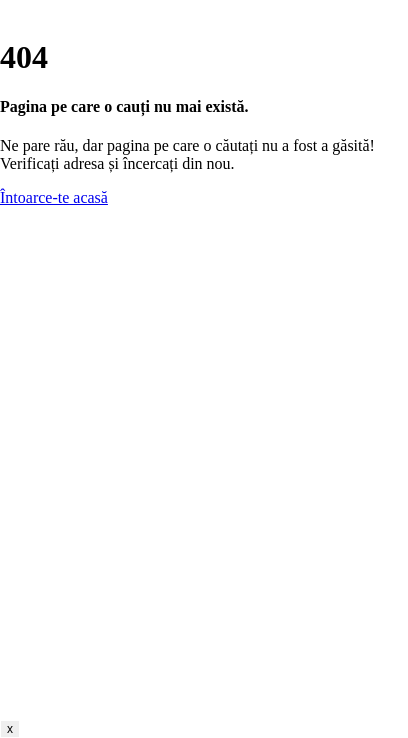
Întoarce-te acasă (54, 197)
